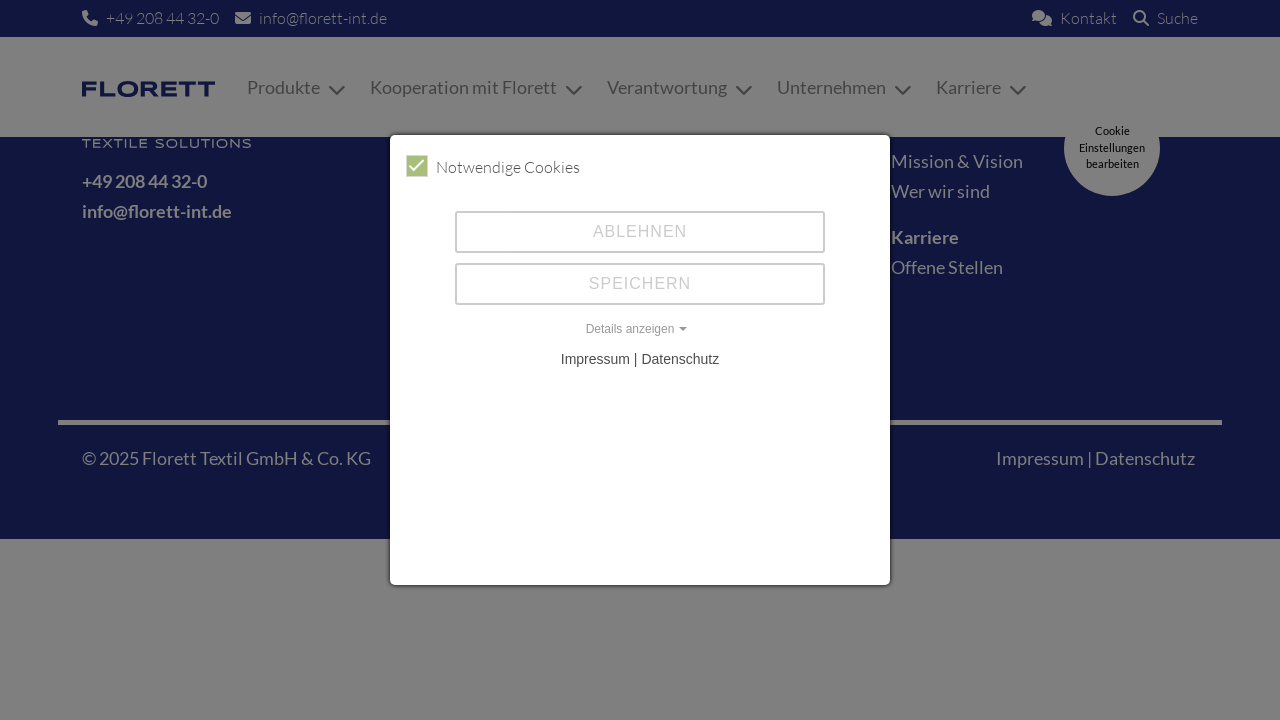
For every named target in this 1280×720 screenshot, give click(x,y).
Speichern (640, 283)
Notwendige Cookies (493, 166)
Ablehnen (640, 231)
